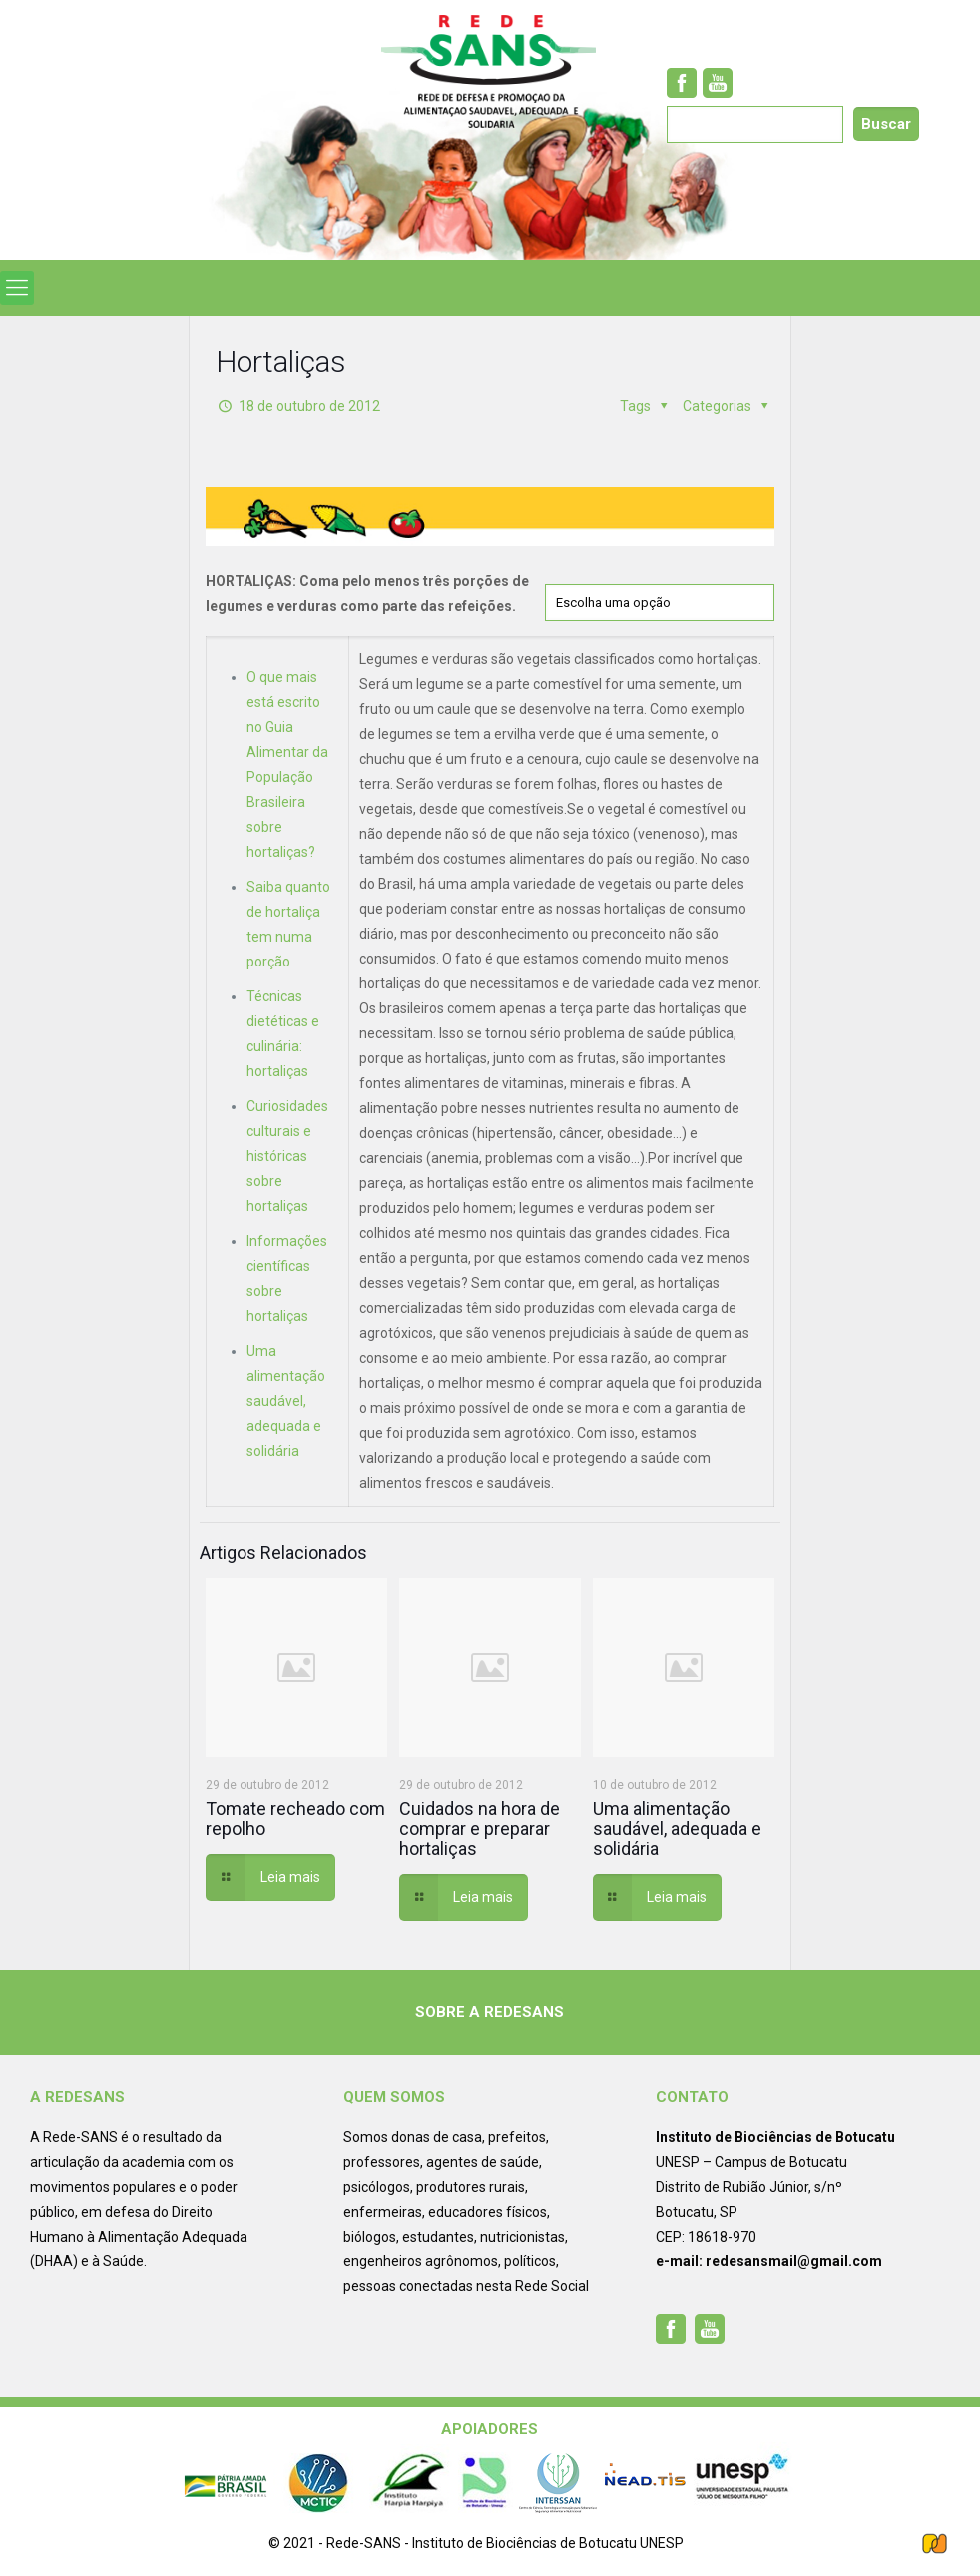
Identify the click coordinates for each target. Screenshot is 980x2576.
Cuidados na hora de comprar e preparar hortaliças (479, 1828)
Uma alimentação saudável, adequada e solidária (285, 1401)
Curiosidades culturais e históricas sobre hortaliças (287, 1156)
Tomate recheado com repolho (295, 1818)
